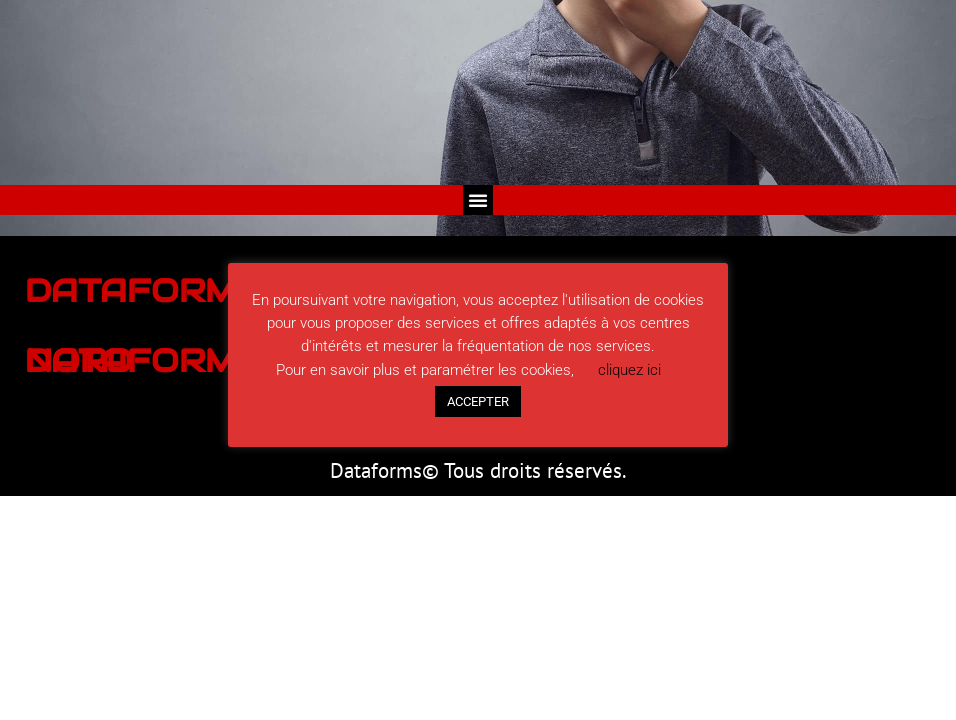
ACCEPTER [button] (478, 401)
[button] (477, 199)
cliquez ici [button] (629, 370)
